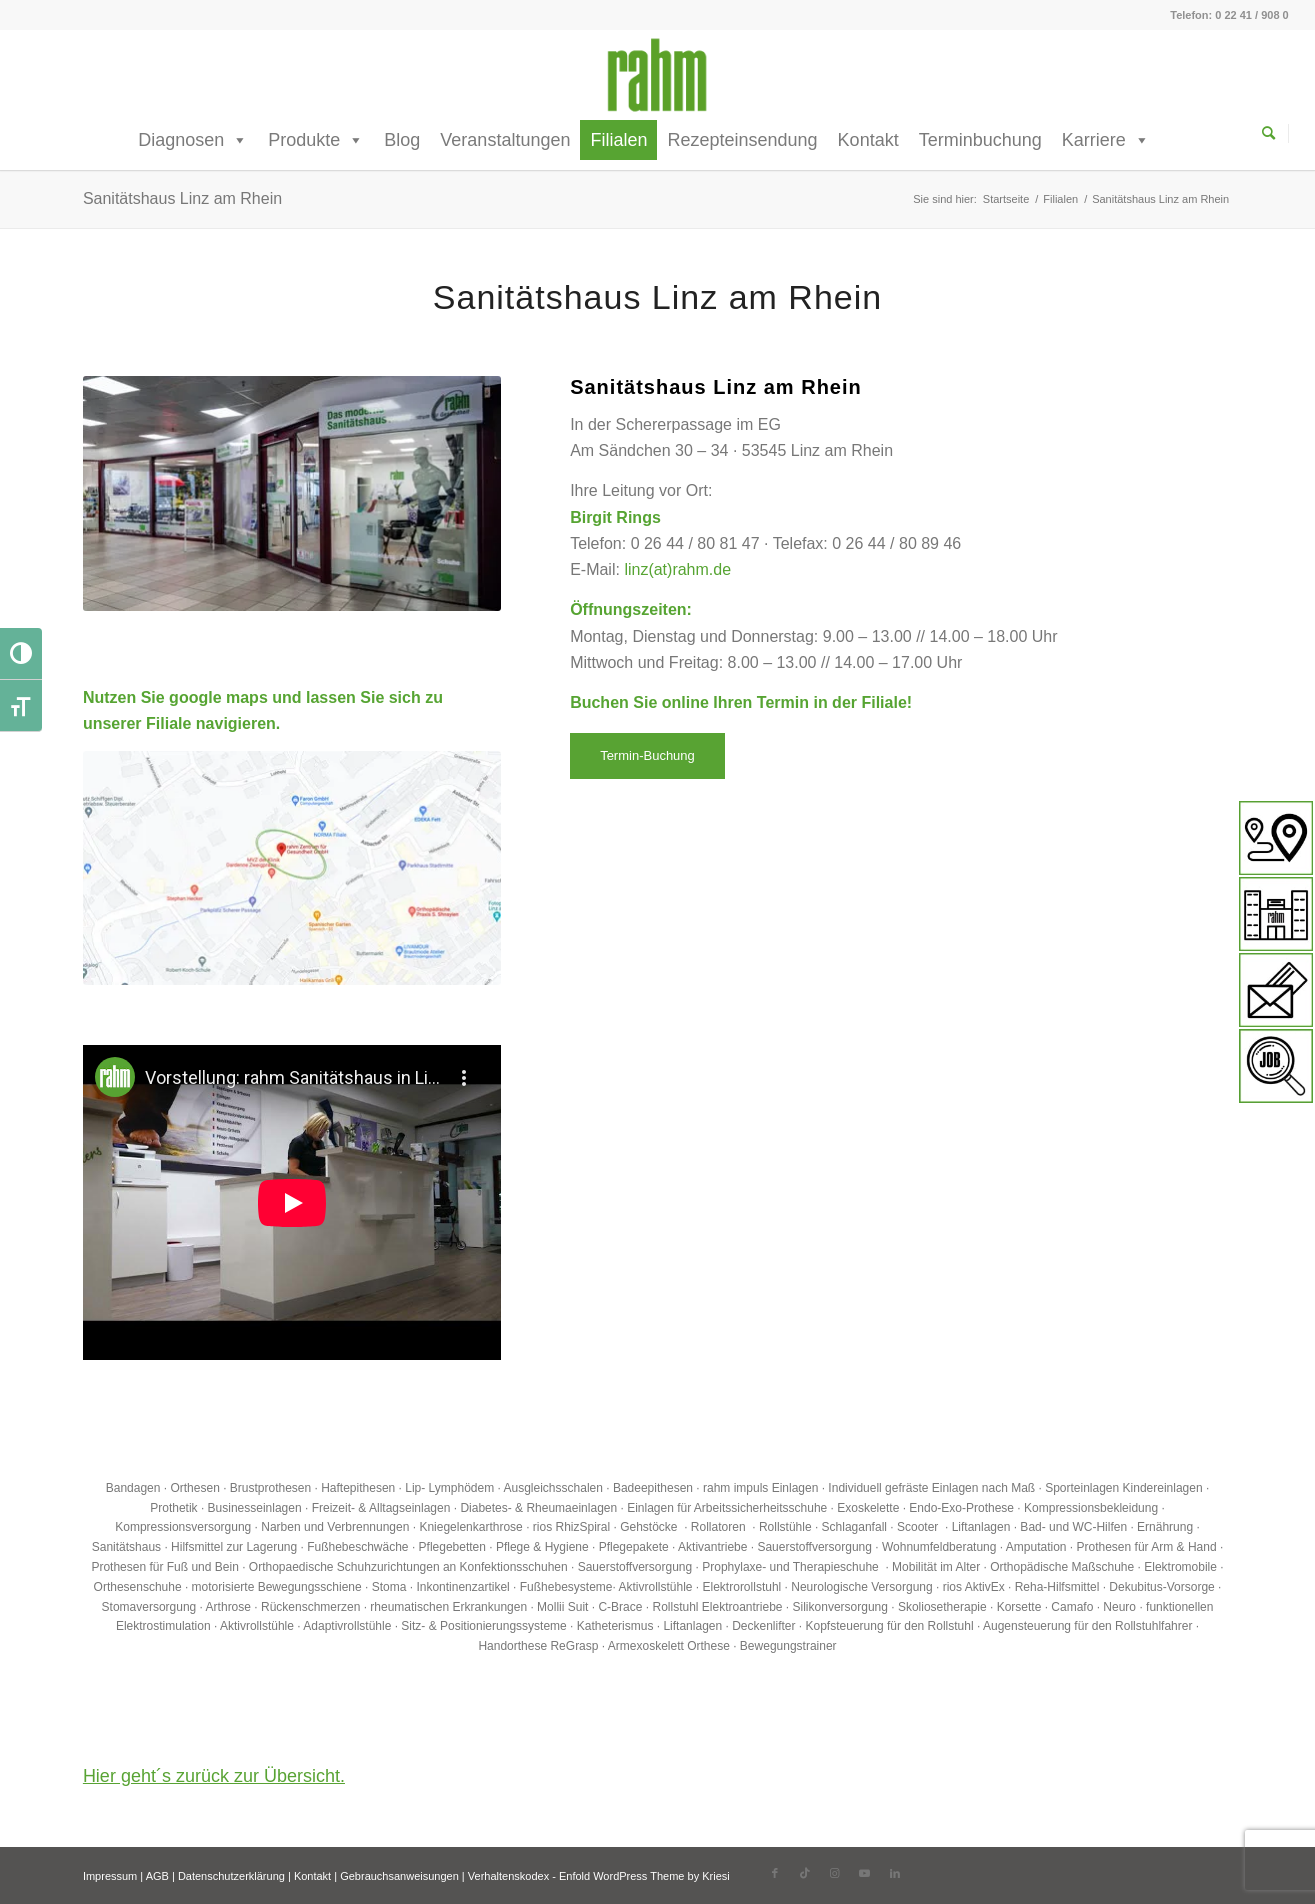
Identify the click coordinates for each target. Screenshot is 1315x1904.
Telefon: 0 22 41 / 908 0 (1229, 15)
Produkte (316, 140)
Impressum (110, 1876)
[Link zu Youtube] (865, 1873)
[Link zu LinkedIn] (895, 1873)
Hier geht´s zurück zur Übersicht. (214, 1776)
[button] (44, 1860)
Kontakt (868, 140)
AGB (157, 1876)
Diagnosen (193, 140)
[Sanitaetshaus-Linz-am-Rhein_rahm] (292, 868)
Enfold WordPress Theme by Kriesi (644, 1876)
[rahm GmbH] (657, 75)
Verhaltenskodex (508, 1876)
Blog (402, 140)
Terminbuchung (980, 140)
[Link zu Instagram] (835, 1873)
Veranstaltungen (505, 140)
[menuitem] (1275, 134)
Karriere (1106, 140)
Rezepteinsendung (742, 140)
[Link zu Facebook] (775, 1873)
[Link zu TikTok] (805, 1873)
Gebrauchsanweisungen (399, 1876)
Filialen (618, 140)
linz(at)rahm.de (677, 569)
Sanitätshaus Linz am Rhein (182, 198)
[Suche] (1275, 133)
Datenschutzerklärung (231, 1876)
